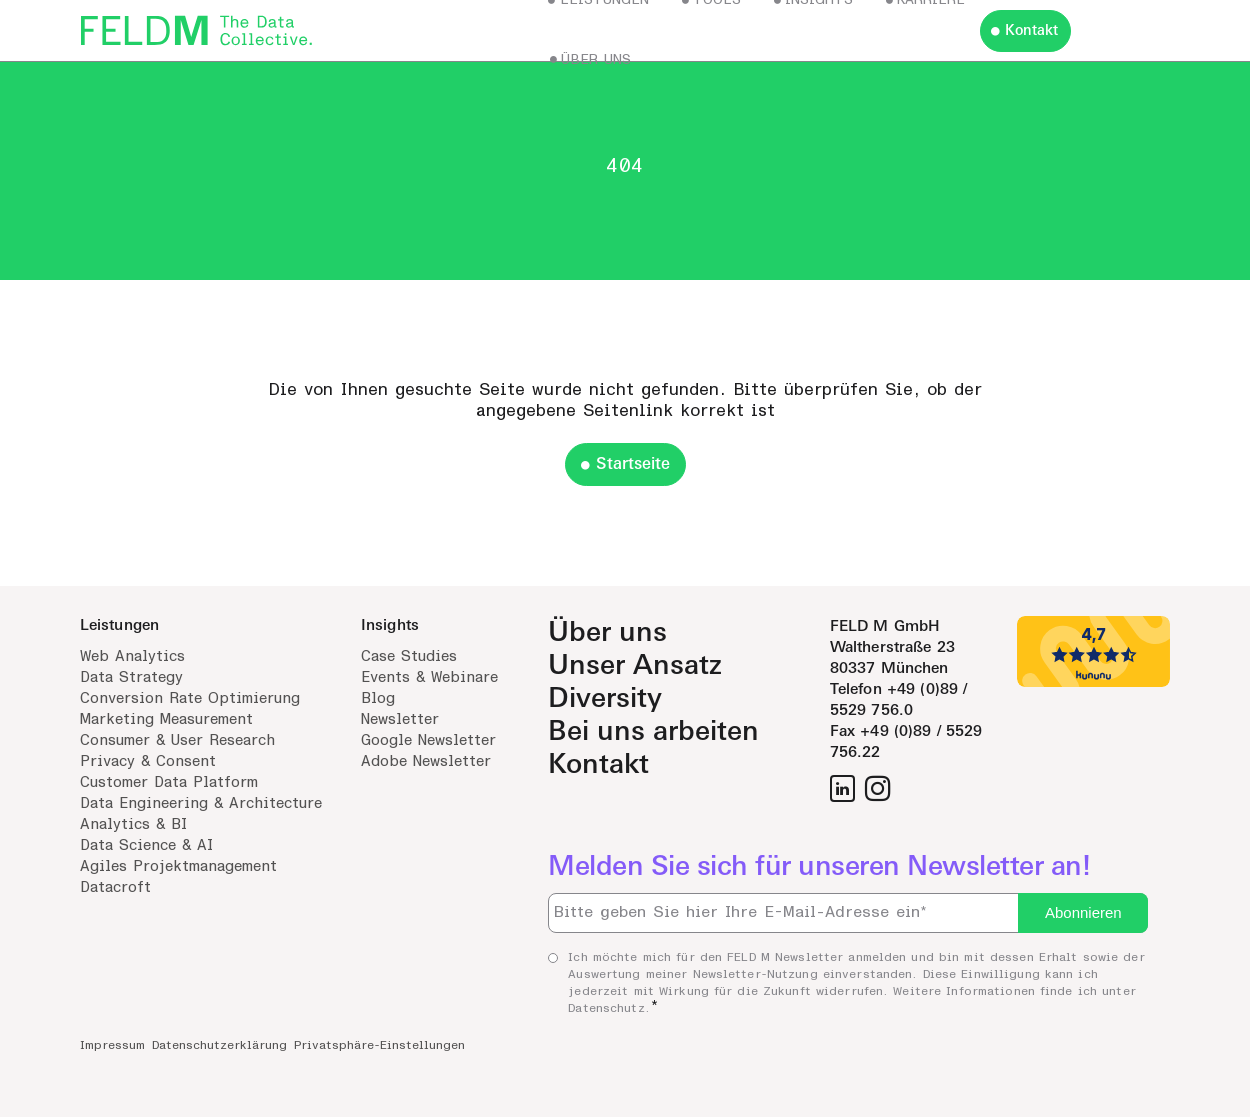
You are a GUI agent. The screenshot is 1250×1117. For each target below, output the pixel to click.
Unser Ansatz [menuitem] (635, 665)
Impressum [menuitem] (112, 1045)
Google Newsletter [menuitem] (428, 740)
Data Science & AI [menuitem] (146, 845)
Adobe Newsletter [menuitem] (426, 761)
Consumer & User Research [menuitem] (177, 740)
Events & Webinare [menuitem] (429, 677)
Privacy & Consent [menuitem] (148, 761)
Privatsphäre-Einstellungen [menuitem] (379, 1045)
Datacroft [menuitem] (115, 887)
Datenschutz (606, 1008)
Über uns (596, 60)
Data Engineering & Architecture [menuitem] (201, 803)
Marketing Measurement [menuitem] (166, 719)
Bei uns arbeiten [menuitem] (653, 731)
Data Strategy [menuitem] (131, 677)
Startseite (633, 464)
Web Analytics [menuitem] (132, 656)
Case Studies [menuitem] (409, 656)
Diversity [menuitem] (605, 698)
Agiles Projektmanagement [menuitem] (178, 866)
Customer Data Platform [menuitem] (169, 782)
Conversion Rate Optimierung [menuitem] (190, 698)
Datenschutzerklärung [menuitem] (219, 1045)
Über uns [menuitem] (607, 632)
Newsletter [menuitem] (400, 719)
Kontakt (1031, 30)
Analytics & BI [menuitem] (133, 824)
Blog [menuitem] (378, 698)
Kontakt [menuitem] (598, 764)
